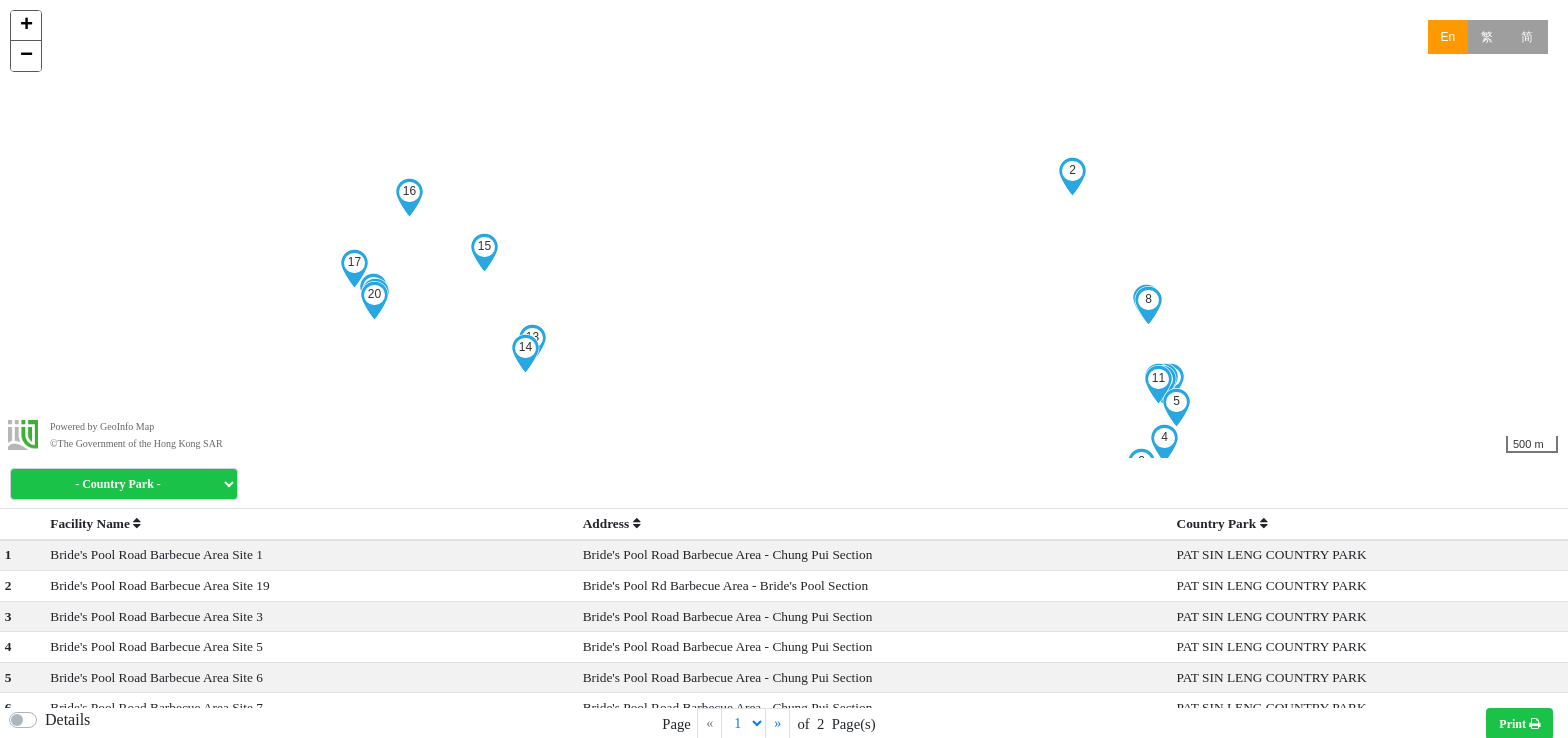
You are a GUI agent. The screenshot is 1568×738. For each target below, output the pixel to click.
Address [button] (612, 523)
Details (67, 719)
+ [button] (26, 26)
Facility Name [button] (95, 523)
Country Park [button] (1222, 523)
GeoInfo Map (127, 426)
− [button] (26, 56)
